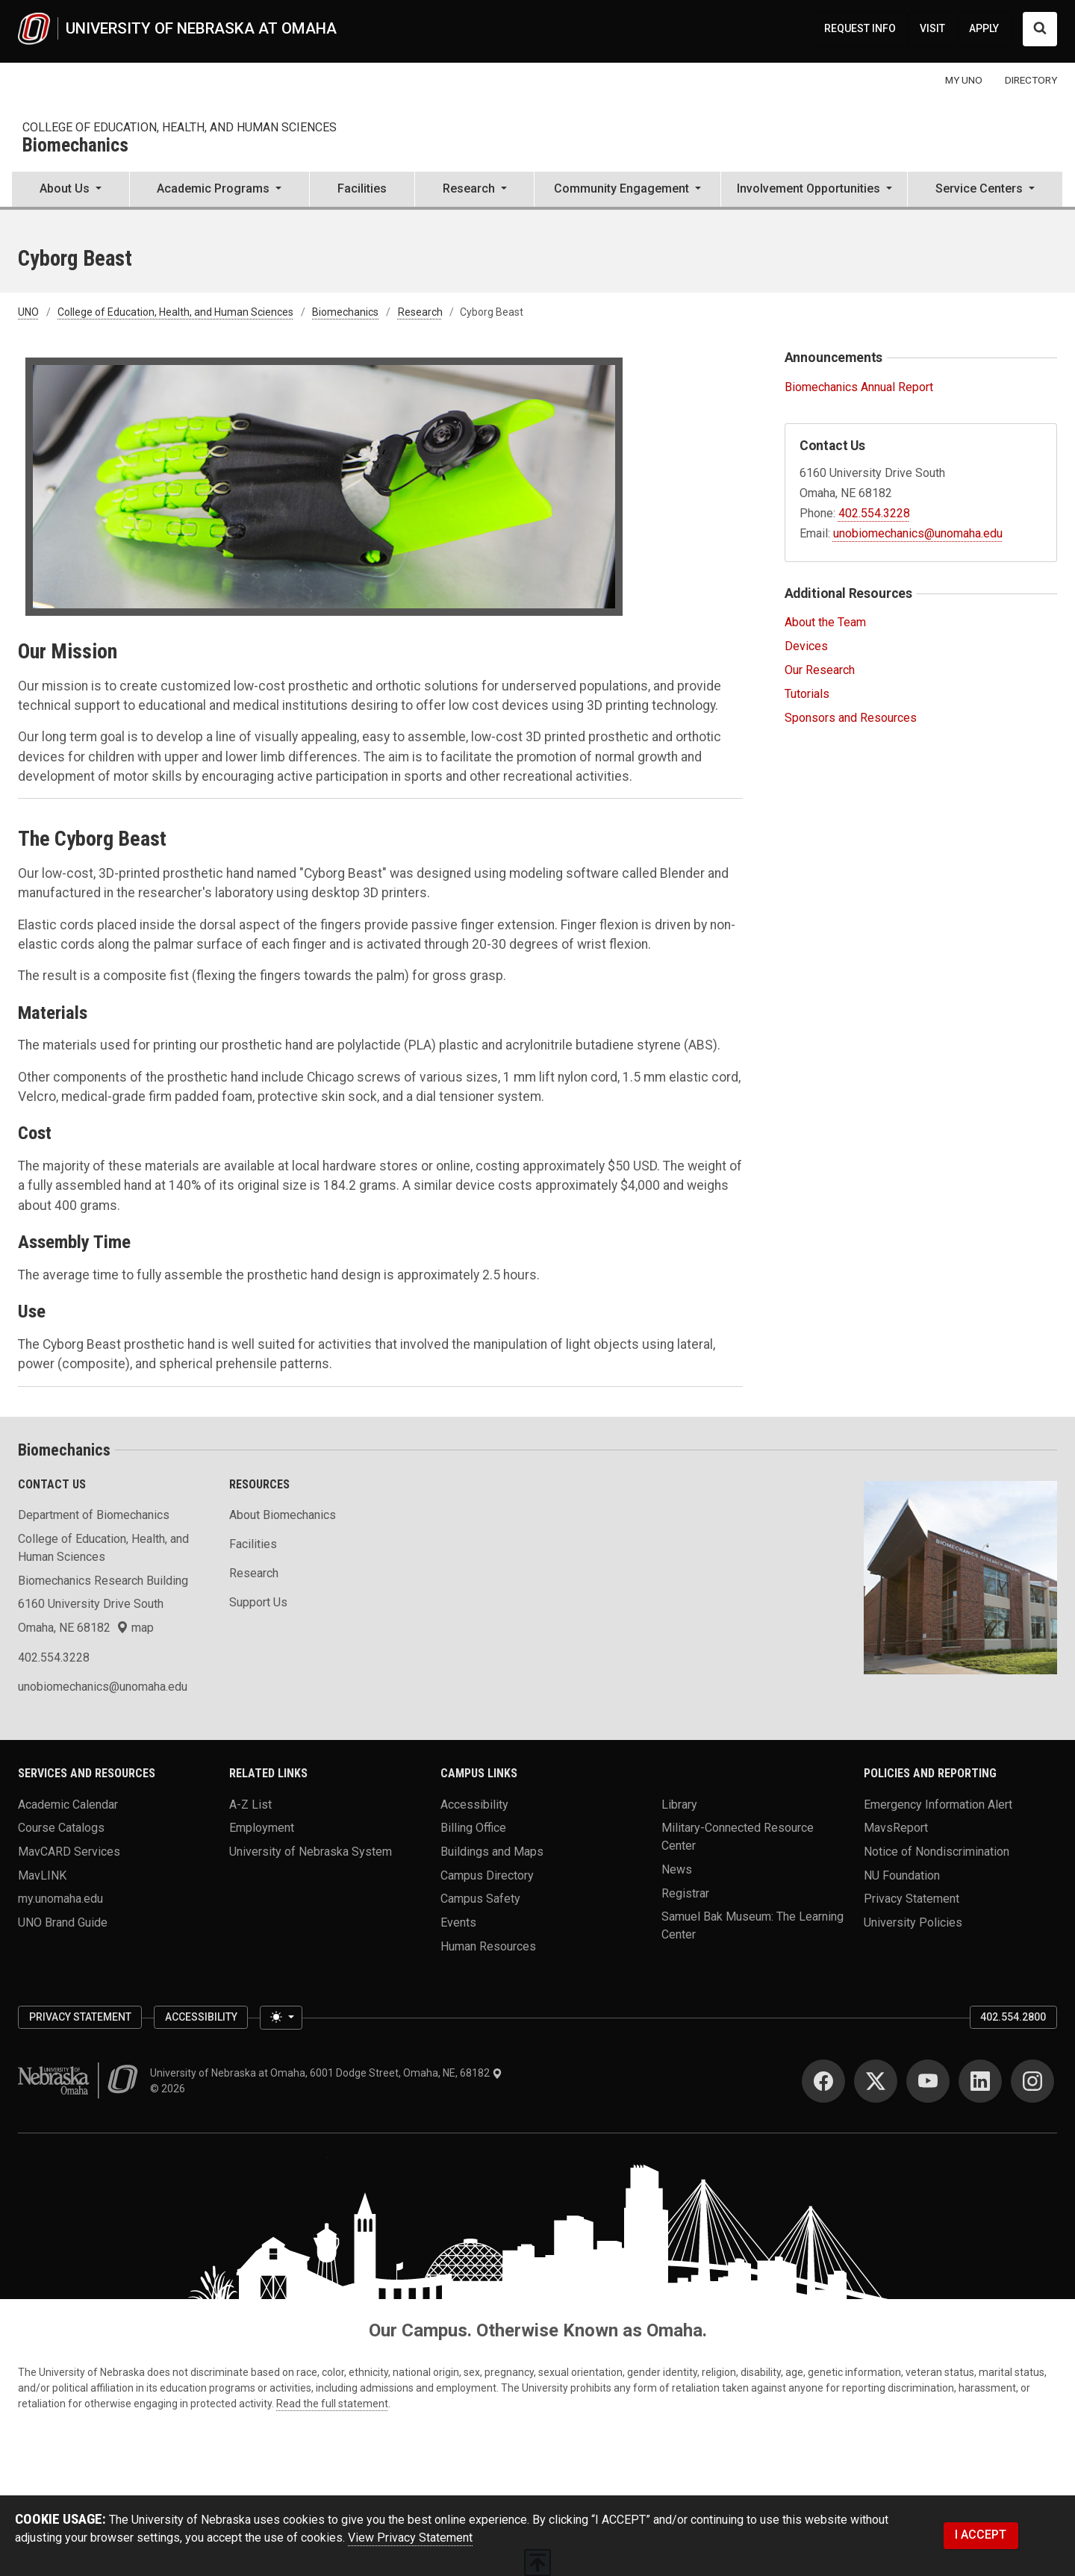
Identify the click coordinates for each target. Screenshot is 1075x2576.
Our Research (820, 670)
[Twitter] (875, 2081)
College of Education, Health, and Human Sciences (179, 127)
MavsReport (896, 1828)
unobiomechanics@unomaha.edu (918, 533)
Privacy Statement (911, 1899)
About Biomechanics (282, 1515)
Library (679, 1804)
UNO (28, 312)
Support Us (258, 1602)
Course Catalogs (61, 1828)
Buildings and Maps (491, 1851)
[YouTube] (928, 2081)
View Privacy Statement (410, 2537)
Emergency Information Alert (938, 1804)
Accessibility (474, 1804)
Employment (261, 1828)
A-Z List (250, 1804)
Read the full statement (332, 2404)
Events (458, 1922)
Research (420, 312)
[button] (70, 190)
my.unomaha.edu (60, 1899)
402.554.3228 (874, 513)
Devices (806, 646)
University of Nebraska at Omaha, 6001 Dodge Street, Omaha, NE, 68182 (326, 2073)
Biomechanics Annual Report (859, 387)
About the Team (825, 622)
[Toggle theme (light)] (281, 2018)
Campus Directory (487, 1875)
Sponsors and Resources (851, 718)
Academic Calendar (68, 1804)
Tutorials (807, 694)
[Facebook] (823, 2081)
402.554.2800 (1013, 2017)
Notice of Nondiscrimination (936, 1851)
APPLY (984, 28)
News (676, 1869)
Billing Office (473, 1828)
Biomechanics (75, 146)
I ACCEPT (980, 2534)
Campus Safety (480, 1899)
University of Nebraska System (310, 1851)
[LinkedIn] (980, 2081)
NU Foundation (902, 1875)
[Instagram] (1032, 2081)
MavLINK (42, 1875)
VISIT (932, 28)
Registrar (685, 1893)
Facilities (362, 188)
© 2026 (170, 2089)
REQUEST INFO (860, 28)
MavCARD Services (69, 1851)
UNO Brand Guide (63, 1922)
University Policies (913, 1922)
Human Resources (488, 1946)
